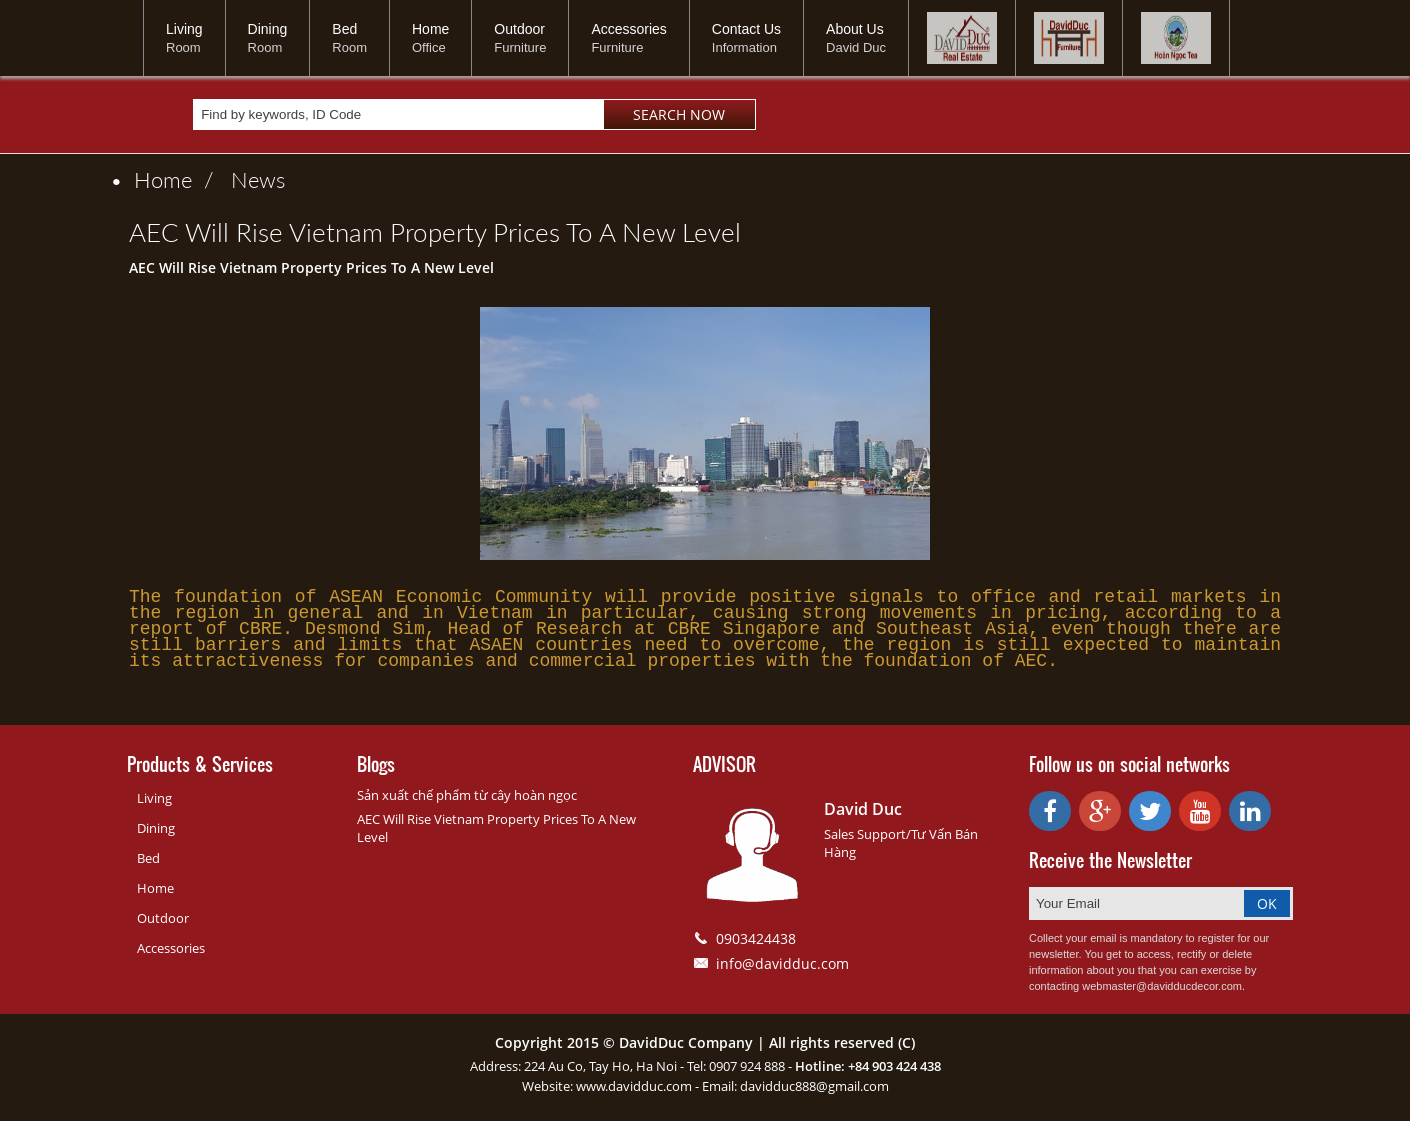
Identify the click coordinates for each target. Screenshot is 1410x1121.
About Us (856, 38)
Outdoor (520, 38)
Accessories (628, 38)
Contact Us (746, 38)
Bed (349, 38)
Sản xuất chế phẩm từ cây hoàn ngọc (467, 800)
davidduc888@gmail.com (814, 1091)
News (258, 179)
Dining (268, 38)
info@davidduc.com (782, 968)
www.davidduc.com (634, 1091)
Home (430, 38)
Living (184, 38)
